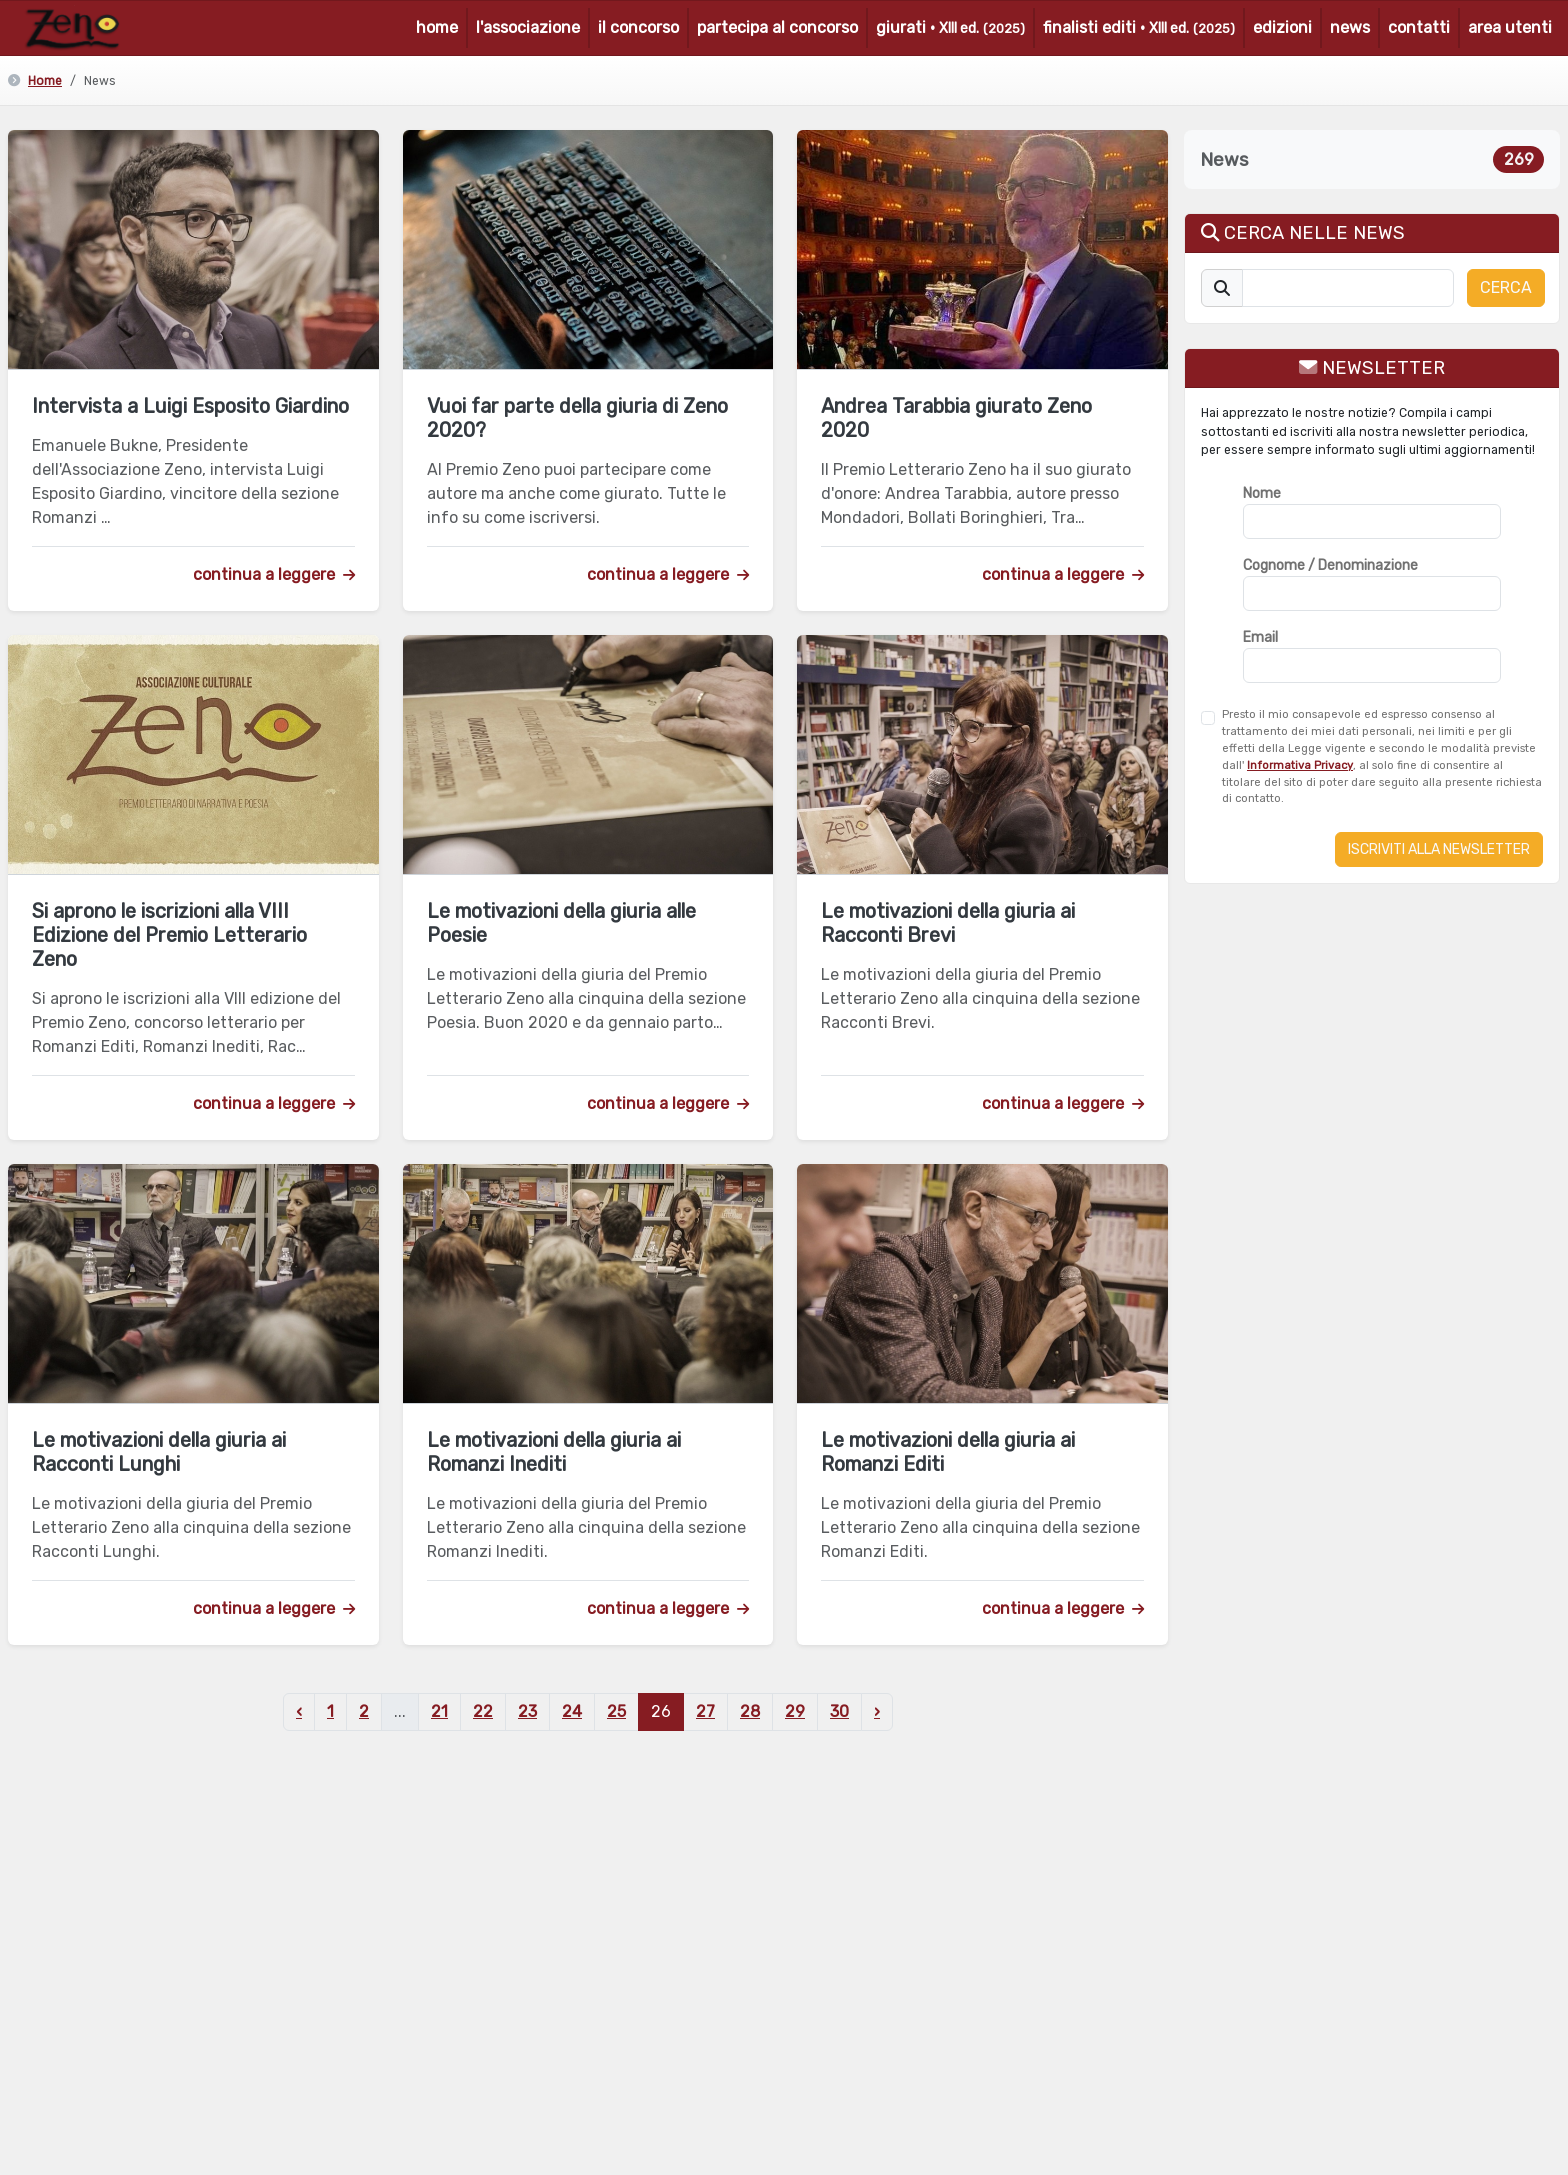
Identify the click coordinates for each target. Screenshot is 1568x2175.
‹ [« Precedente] (299, 1711)
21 (439, 1711)
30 (839, 1711)
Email (1260, 637)
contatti (1419, 27)
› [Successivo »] (877, 1711)
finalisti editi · (1139, 27)
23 (527, 1711)
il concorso (638, 27)
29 (795, 1711)
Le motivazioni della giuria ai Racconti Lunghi (159, 1452)
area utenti (1510, 27)
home (437, 27)
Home (45, 81)
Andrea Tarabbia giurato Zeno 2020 (956, 418)
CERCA (1506, 287)
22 (483, 1711)
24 (572, 1711)
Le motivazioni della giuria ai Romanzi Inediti (554, 1452)
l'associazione (528, 27)
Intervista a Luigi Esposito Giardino (190, 406)
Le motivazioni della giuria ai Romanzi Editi (948, 1452)
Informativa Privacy (1300, 765)
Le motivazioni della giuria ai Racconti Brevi (948, 923)
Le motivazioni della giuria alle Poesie (561, 923)
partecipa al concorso (777, 27)
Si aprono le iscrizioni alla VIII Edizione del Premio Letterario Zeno (169, 935)
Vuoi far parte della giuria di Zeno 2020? (577, 418)
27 (705, 1711)
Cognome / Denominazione (1330, 565)
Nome (1262, 493)
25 (616, 1711)
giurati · (950, 27)
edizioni (1282, 27)
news (1350, 27)
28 (750, 1711)
